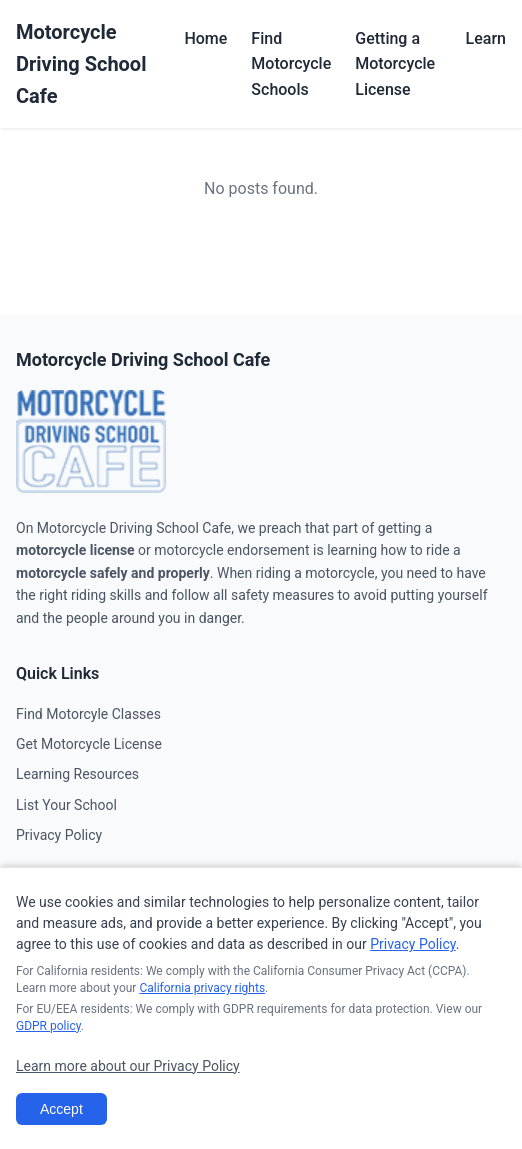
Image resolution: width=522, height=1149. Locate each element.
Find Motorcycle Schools (291, 64)
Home (205, 38)
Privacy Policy (59, 835)
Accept (61, 1109)
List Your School (66, 805)
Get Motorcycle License (89, 744)
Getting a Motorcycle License (395, 64)
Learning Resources (77, 774)
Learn (486, 38)
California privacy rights (202, 988)
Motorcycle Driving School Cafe (81, 64)
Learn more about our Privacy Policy (128, 1066)
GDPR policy (48, 1026)
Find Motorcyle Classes (88, 714)
